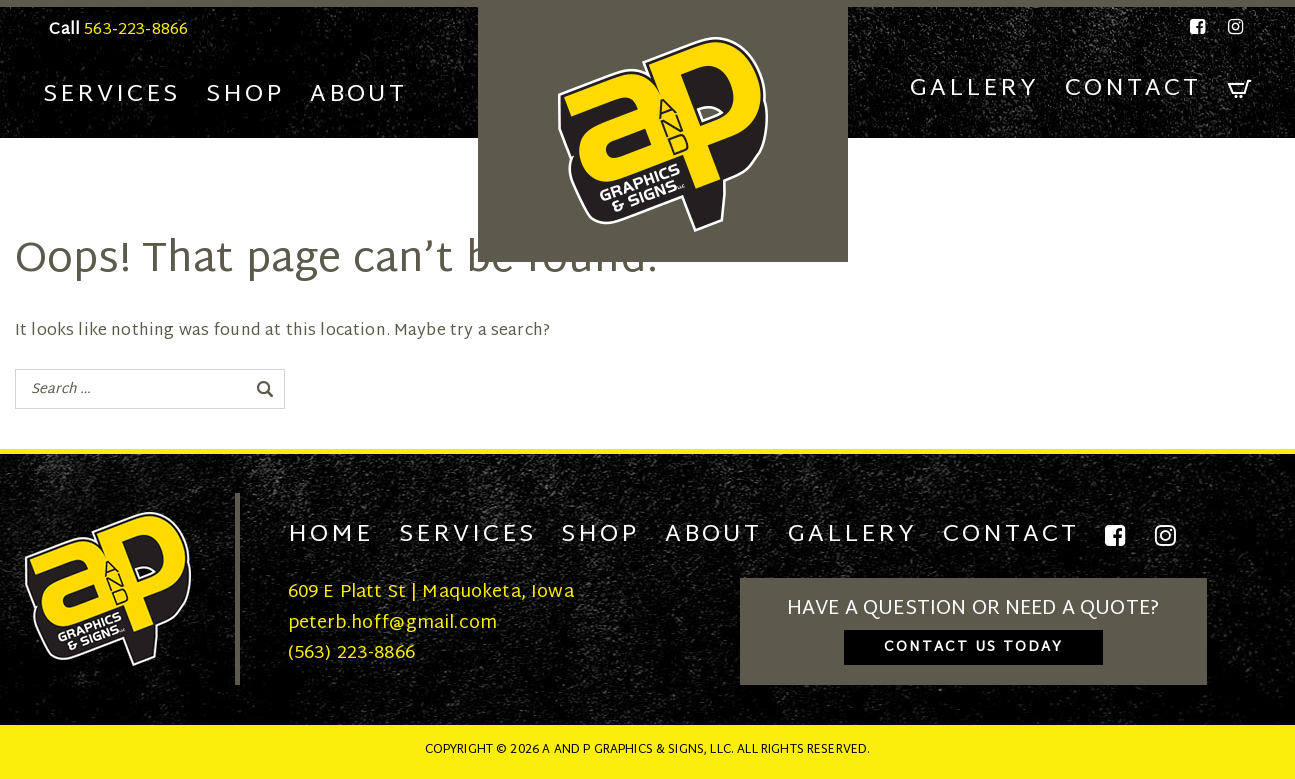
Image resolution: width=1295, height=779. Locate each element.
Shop (245, 95)
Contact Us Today (973, 647)
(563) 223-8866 (351, 653)
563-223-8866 (136, 30)
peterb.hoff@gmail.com (392, 623)
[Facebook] (1199, 27)
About (358, 95)
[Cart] (1239, 89)
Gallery (974, 89)
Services (111, 95)
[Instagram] (1232, 27)
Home (330, 535)
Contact (1133, 89)
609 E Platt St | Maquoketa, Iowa (431, 592)
